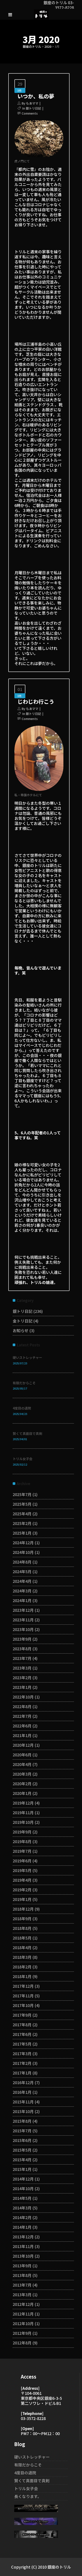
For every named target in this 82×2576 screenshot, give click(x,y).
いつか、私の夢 (35, 96)
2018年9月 (22, 1918)
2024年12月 (23, 1542)
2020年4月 (22, 1764)
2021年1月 (22, 1735)
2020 (47, 46)
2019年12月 (23, 1803)
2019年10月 (23, 1822)
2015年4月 (22, 2159)
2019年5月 (22, 1870)
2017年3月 (22, 2053)
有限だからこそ (24, 1383)
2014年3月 (22, 2208)
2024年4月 (22, 1581)
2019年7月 (22, 1851)
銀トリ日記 (33, 108)
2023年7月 (22, 1658)
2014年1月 (22, 2227)
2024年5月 (22, 1571)
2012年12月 (23, 2304)
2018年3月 (22, 1957)
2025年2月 (22, 1523)
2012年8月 (22, 2343)
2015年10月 (23, 2111)
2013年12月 (23, 2236)
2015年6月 (22, 2140)
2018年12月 (23, 1909)
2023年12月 (23, 1610)
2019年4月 (22, 1880)
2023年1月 (22, 1687)
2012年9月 (22, 2333)
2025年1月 (22, 1533)
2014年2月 (22, 2217)
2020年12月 (23, 1745)
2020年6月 (22, 1754)
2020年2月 (22, 1783)
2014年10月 (23, 2188)
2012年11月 (23, 2314)
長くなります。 (27, 2496)
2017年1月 (22, 2073)
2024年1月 (22, 1600)
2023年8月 (22, 1648)
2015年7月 (22, 2130)
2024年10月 (23, 1552)
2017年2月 (22, 2063)
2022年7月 (22, 1716)
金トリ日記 (22, 1321)
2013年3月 (22, 2294)
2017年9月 (22, 2015)
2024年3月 (22, 1591)
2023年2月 (22, 1677)
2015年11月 (23, 2101)
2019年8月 (22, 1841)
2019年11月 (23, 1812)
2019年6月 (22, 1860)
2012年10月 (23, 2323)
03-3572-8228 (33, 2418)
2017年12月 (23, 1986)
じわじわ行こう (35, 701)
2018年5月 (22, 1938)
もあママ (32, 103)
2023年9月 (22, 1639)
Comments (30, 113)
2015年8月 (22, 2121)
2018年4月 (22, 1947)
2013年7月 (22, 2285)
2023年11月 (23, 1619)
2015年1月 (22, 2169)
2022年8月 (22, 1706)
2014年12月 (23, 2179)
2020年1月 (22, 1793)
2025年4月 (22, 1513)
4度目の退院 (22, 1408)
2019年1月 (22, 1899)
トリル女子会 (22, 1458)
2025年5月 (22, 1504)
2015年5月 (22, 2150)
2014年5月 (22, 2198)
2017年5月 (22, 2044)
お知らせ (20, 1330)
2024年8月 (22, 1562)
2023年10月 (23, 1629)
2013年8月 (22, 2275)
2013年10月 (23, 2256)
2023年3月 (22, 1668)
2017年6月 (22, 2034)
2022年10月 (23, 1697)
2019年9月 (22, 1832)
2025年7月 (22, 1494)
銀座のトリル (32, 46)
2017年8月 (22, 2024)
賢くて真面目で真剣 (27, 1433)
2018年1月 (22, 1976)
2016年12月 (23, 2082)
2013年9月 (22, 2265)
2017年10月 (23, 2005)
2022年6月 (22, 1726)
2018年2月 (22, 1967)
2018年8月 (22, 1928)
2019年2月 (22, 1889)
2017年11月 (23, 1995)
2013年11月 (23, 2246)
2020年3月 (22, 1774)
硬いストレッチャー (27, 1357)
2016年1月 (22, 2092)
